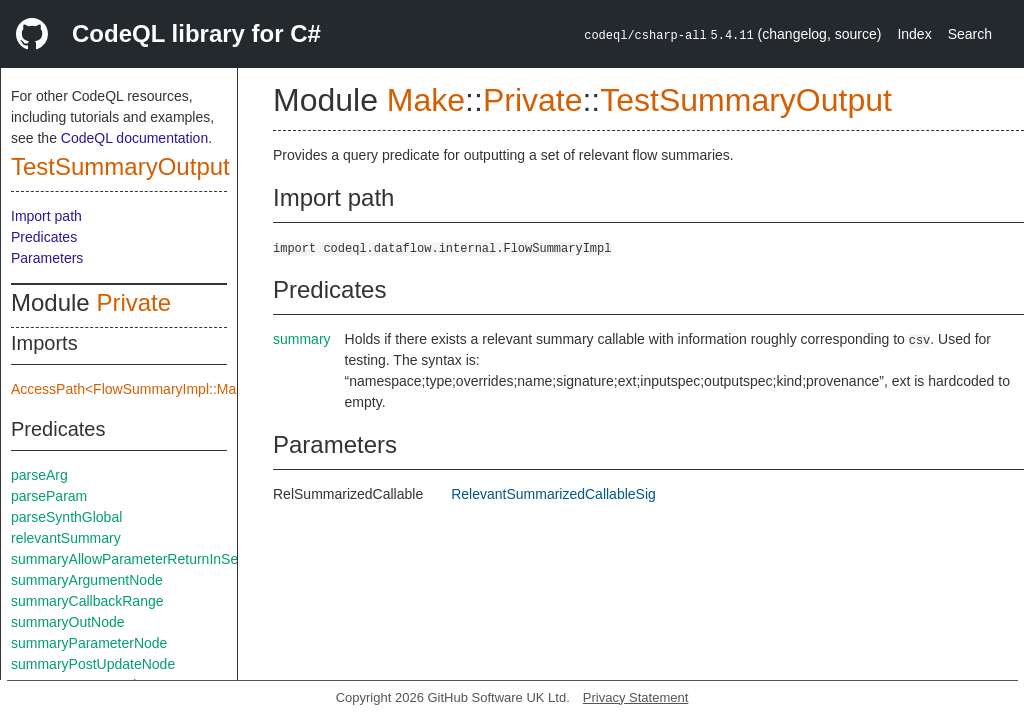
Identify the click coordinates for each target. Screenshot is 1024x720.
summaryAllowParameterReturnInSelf (128, 559)
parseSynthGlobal (66, 517)
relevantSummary (66, 538)
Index (914, 34)
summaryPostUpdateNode (93, 664)
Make (426, 100)
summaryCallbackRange (87, 601)
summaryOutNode (68, 622)
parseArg (39, 475)
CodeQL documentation (134, 138)
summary (302, 339)
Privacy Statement (636, 697)
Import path (46, 216)
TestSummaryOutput (120, 166)
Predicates (44, 237)
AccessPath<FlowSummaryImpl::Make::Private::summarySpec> (209, 389)
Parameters (47, 258)
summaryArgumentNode (87, 580)
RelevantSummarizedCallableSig (553, 494)
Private (133, 302)
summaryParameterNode (89, 643)
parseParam (49, 496)
